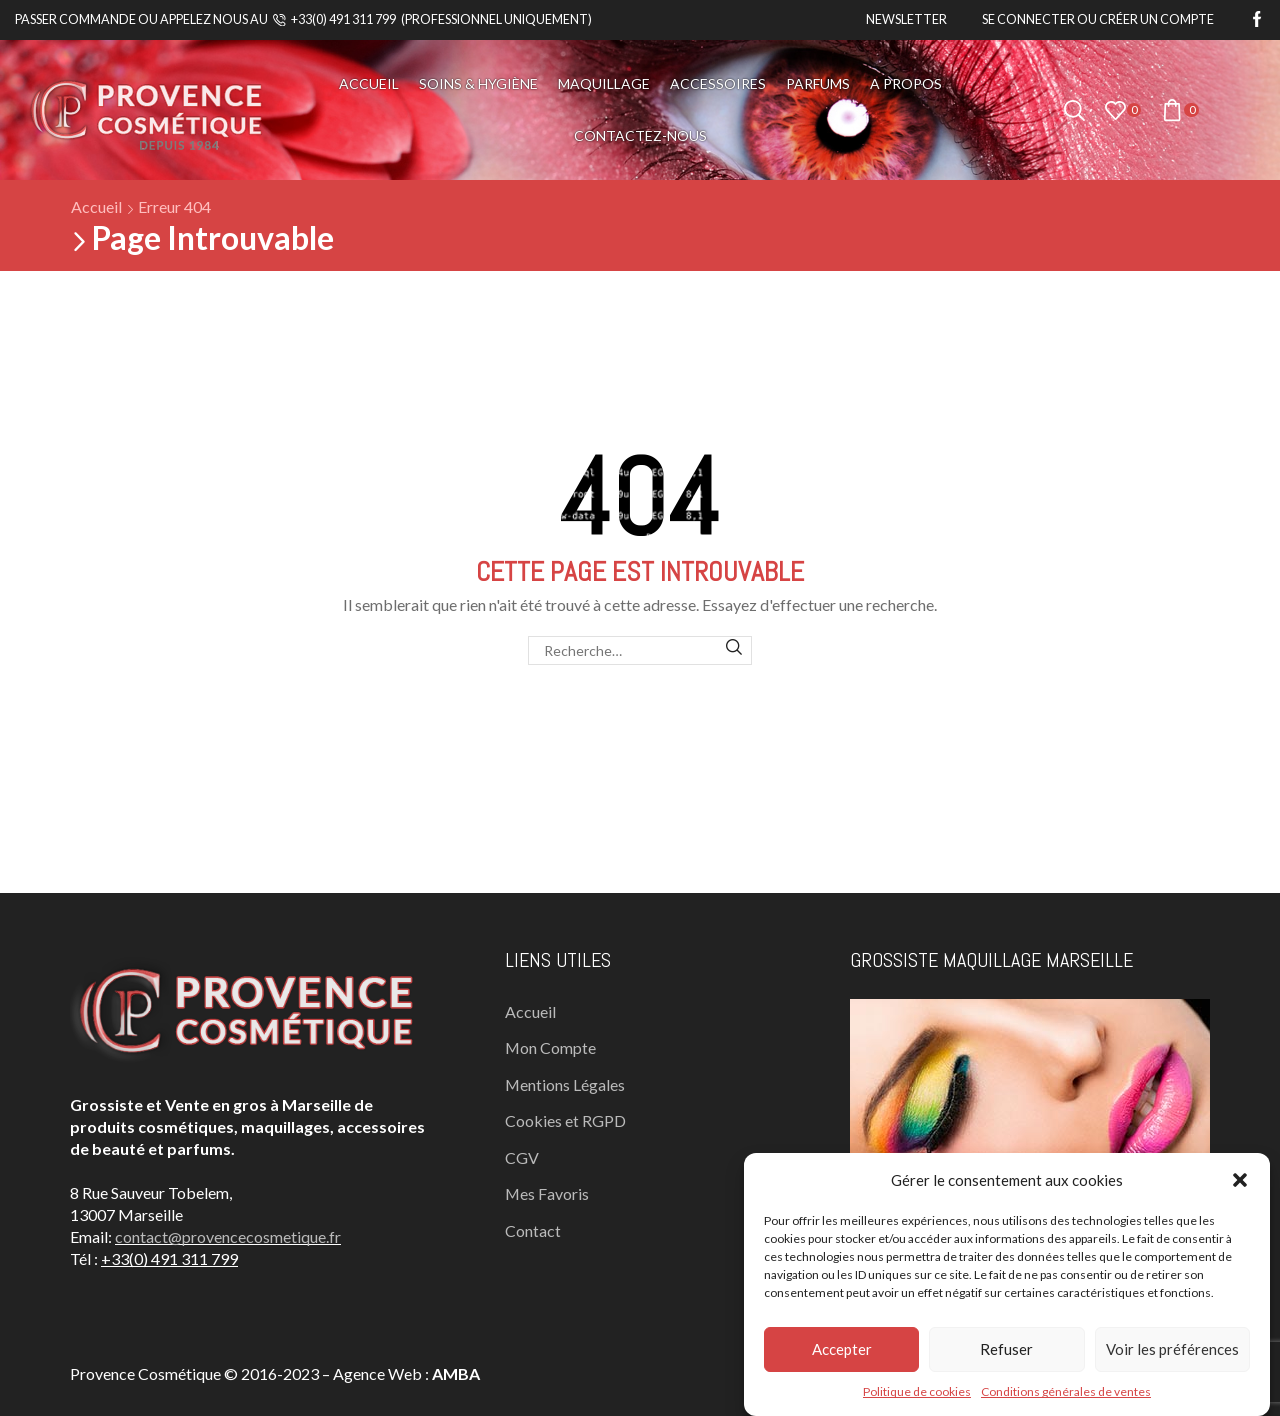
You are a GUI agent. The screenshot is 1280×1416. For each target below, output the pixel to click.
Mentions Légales (565, 1084)
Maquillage (604, 83)
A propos (906, 83)
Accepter (842, 1349)
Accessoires (718, 83)
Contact (533, 1230)
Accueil (369, 83)
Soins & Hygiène (478, 83)
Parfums (818, 83)
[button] (1240, 1180)
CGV (522, 1157)
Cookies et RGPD (565, 1120)
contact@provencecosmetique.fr (228, 1236)
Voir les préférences (1172, 1349)
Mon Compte (550, 1047)
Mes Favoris (547, 1193)
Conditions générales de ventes (1066, 1391)
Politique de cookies (917, 1391)
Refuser (1006, 1349)
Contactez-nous (640, 135)
